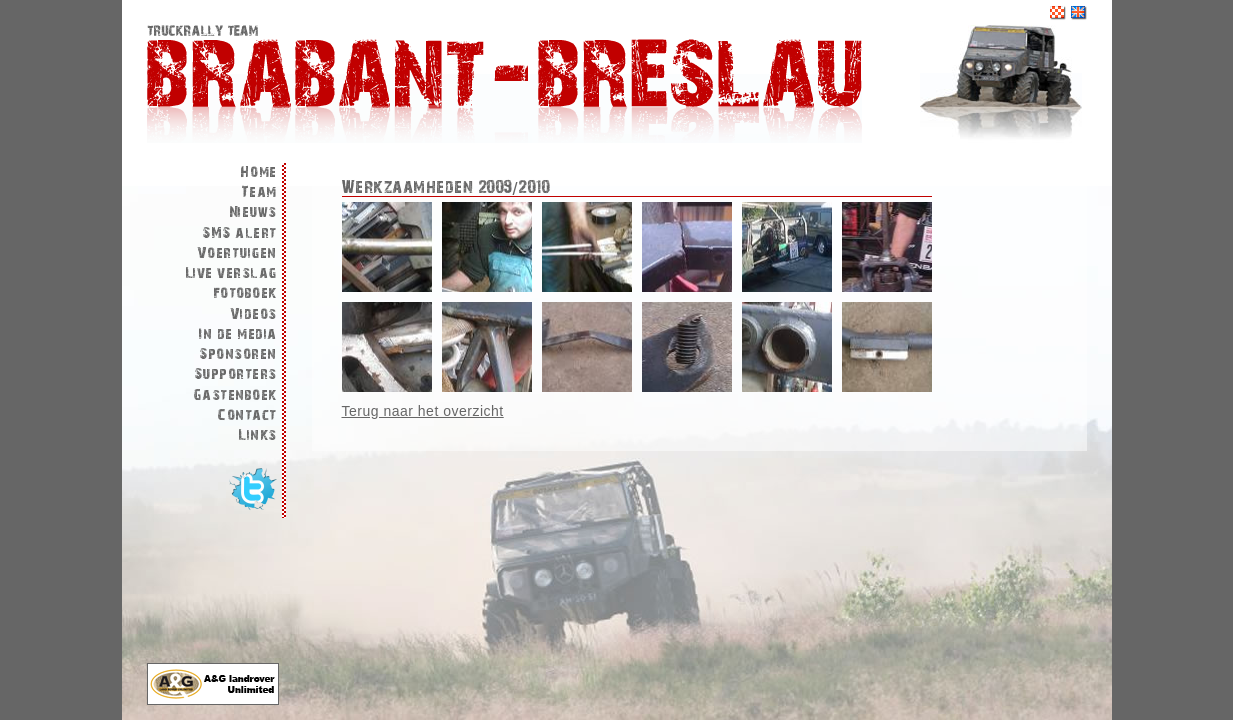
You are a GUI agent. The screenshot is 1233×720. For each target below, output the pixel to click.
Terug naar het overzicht (423, 411)
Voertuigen (237, 253)
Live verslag (231, 273)
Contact (247, 415)
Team (259, 192)
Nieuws (253, 212)
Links (257, 435)
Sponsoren (238, 354)
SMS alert (239, 233)
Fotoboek (245, 293)
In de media (238, 334)
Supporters (235, 374)
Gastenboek (235, 395)
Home (258, 172)
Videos (253, 314)
